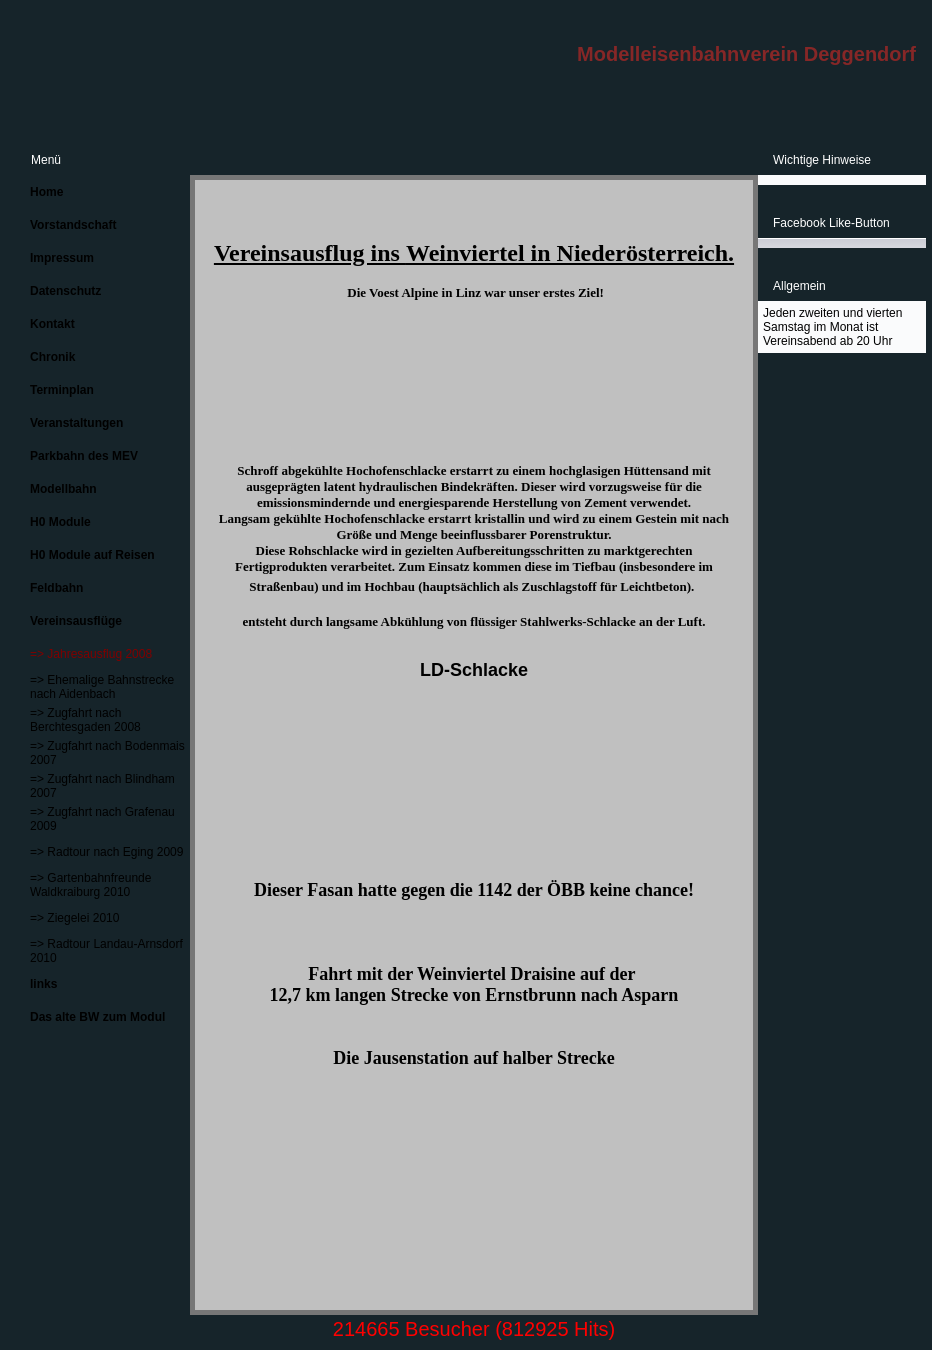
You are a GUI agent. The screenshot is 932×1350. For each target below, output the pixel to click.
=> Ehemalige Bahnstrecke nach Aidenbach (102, 687)
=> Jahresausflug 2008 (91, 654)
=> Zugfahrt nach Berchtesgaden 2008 (85, 720)
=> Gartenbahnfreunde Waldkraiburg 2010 (90, 885)
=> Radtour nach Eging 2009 (106, 852)
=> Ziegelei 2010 (74, 918)
